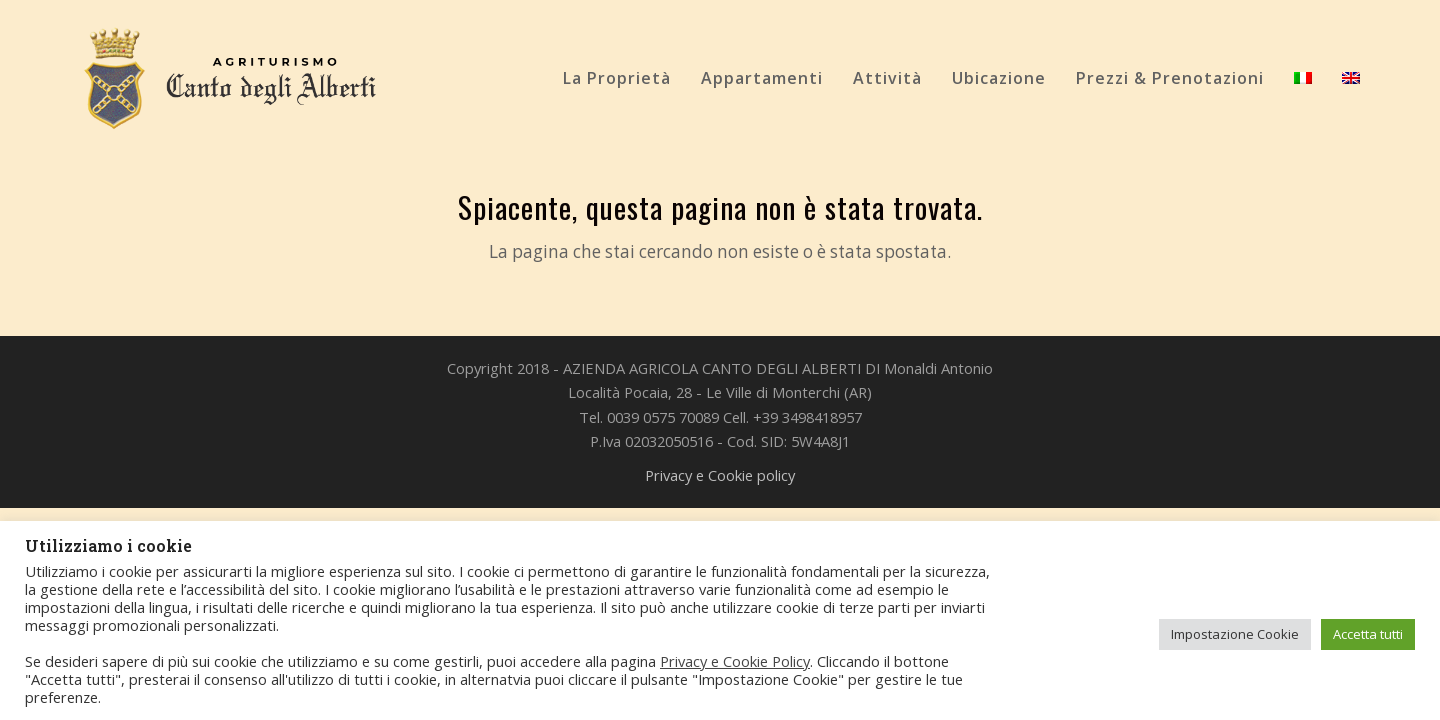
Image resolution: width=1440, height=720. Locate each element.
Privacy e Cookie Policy (735, 661)
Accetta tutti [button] (1368, 634)
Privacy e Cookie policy (720, 475)
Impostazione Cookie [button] (1235, 634)
